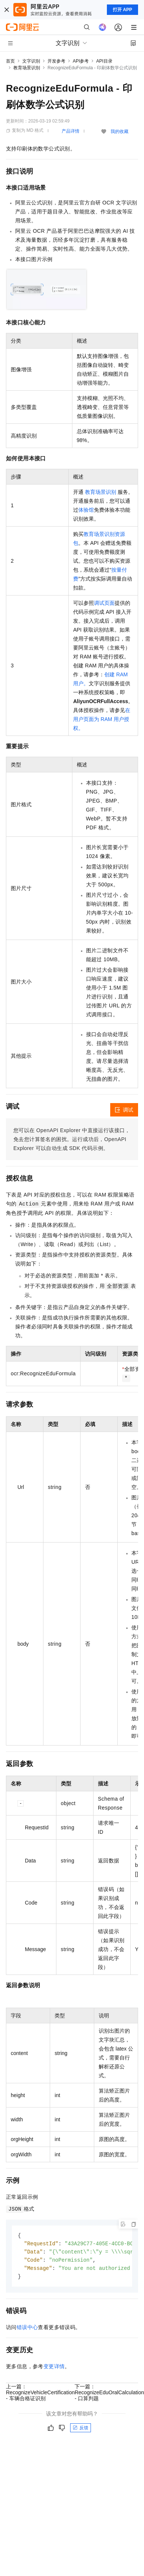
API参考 (81, 61)
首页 (10, 61)
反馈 (80, 2430)
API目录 (104, 61)
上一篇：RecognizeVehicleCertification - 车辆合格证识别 (40, 2395)
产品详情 (70, 131)
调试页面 (104, 603)
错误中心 (27, 2329)
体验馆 (86, 510)
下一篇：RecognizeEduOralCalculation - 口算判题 (109, 2395)
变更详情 (54, 2369)
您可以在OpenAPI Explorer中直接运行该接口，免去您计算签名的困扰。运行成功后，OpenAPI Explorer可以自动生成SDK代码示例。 (71, 1139)
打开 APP (122, 9)
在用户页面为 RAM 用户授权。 (101, 719)
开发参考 (56, 61)
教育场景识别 (26, 67)
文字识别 (31, 61)
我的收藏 (119, 131)
